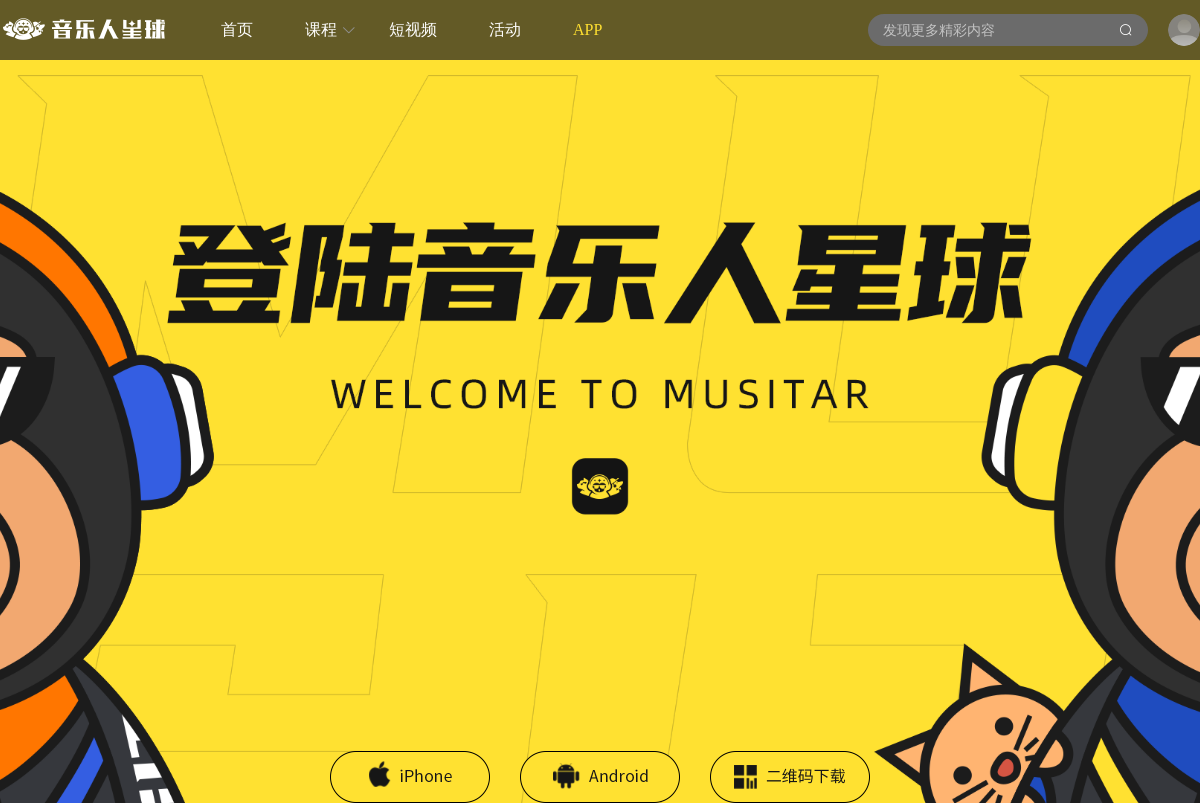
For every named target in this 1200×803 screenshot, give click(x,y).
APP (587, 29)
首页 (237, 29)
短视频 (413, 29)
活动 (505, 29)
